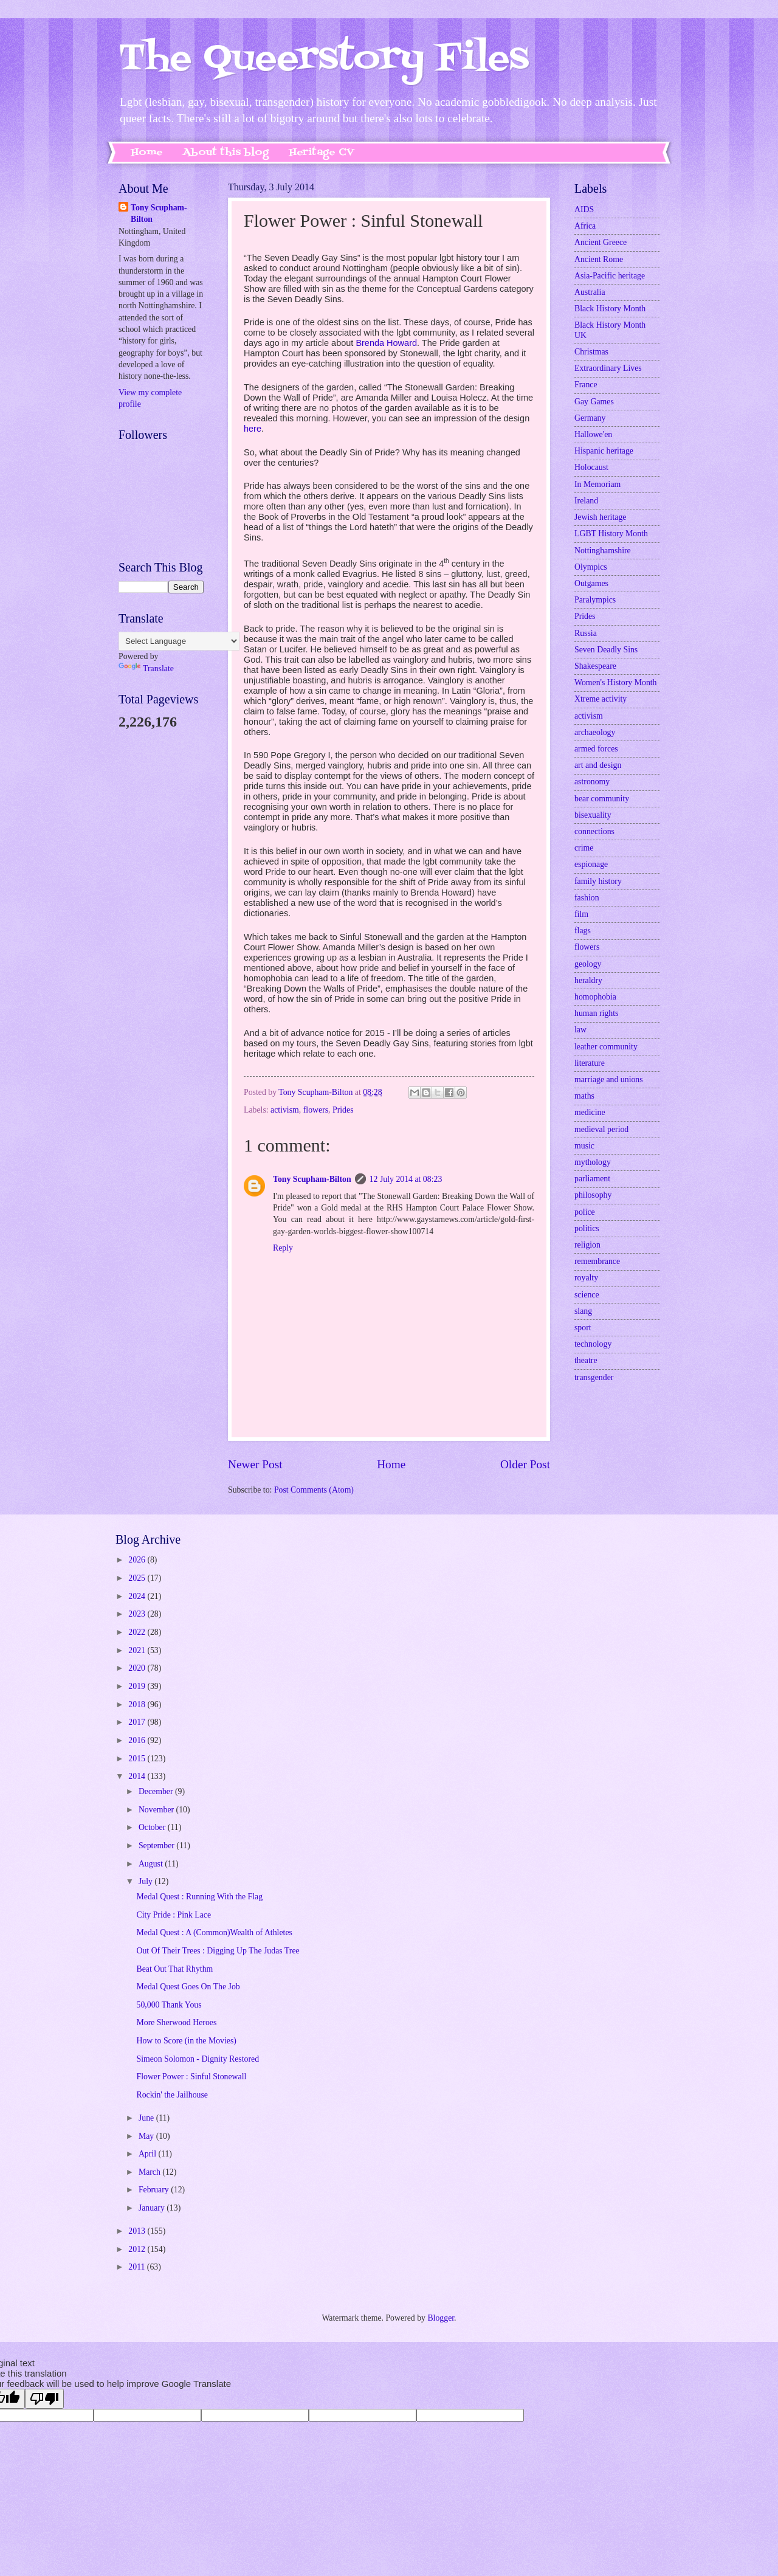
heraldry (588, 980)
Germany (589, 418)
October (153, 1827)
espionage (591, 864)
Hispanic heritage (603, 450)
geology (587, 964)
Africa (585, 225)
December (157, 1791)
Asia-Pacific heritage (609, 275)
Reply (283, 1247)
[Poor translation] (44, 2399)
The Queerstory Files (324, 59)
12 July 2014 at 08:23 (406, 1179)
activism (284, 1109)
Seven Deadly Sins (606, 649)
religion (587, 1244)
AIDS (584, 209)
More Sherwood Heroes (176, 2022)
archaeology (594, 732)
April (149, 2153)
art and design (597, 765)
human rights (596, 1013)
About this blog (226, 152)
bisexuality (592, 815)
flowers (315, 1109)
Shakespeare (595, 666)
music (584, 1145)
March (150, 2172)
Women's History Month (615, 682)
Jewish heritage (600, 517)
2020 (137, 1668)
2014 (137, 1776)
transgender (593, 1377)
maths (584, 1095)
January (153, 2207)
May (147, 2136)
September (157, 1845)
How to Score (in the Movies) (186, 2040)
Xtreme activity (600, 698)
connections (594, 831)
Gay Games (594, 401)
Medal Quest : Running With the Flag (199, 1896)
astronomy (592, 781)
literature (589, 1063)
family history (598, 881)
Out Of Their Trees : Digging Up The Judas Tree (217, 1950)
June (147, 2117)
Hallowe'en (593, 434)
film (581, 914)
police (584, 1212)
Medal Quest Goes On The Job (187, 1986)
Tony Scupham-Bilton (312, 1179)
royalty (586, 1277)
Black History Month (609, 308)
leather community (606, 1046)
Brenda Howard (386, 343)
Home (147, 152)
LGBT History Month (611, 533)
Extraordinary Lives (608, 368)
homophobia (595, 996)
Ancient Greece (600, 242)
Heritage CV (321, 152)
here (252, 428)
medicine (589, 1112)
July (146, 1881)
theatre (585, 1360)
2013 (137, 2231)
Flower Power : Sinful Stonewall (191, 2076)
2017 (137, 1722)
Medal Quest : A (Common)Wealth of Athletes (214, 1932)
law (580, 1029)
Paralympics (595, 599)
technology (592, 1343)
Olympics (590, 566)
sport (582, 1327)
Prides (343, 1109)
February (155, 2189)
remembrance (597, 1261)
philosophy (592, 1195)
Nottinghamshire (602, 550)
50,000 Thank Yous (168, 2004)
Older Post (525, 1464)
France (585, 384)
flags (582, 930)
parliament (592, 1178)
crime (583, 847)
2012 (137, 2249)
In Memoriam (597, 484)
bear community (601, 798)
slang (583, 1311)
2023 (137, 1613)
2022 (137, 1632)
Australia (589, 292)
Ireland (586, 500)
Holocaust (591, 467)
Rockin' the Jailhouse (171, 2094)
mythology (592, 1162)
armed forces (596, 748)
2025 (137, 1578)
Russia (585, 633)
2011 (137, 2266)
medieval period (601, 1129)
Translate (146, 668)
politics (586, 1228)
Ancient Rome (598, 259)
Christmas (591, 351)
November (157, 1809)
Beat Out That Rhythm (174, 1968)
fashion (586, 897)
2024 (137, 1596)
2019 (137, 1686)
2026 (137, 1559)
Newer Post (255, 1464)
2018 (137, 1704)
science (586, 1294)
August (152, 1863)
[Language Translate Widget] (179, 641)
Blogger (440, 2317)
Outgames (591, 583)
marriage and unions (608, 1079)
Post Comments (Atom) (314, 1489)
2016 (137, 1740)
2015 (137, 1758)
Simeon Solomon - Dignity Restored (197, 2058)
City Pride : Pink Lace (173, 1914)
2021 (137, 1650)
